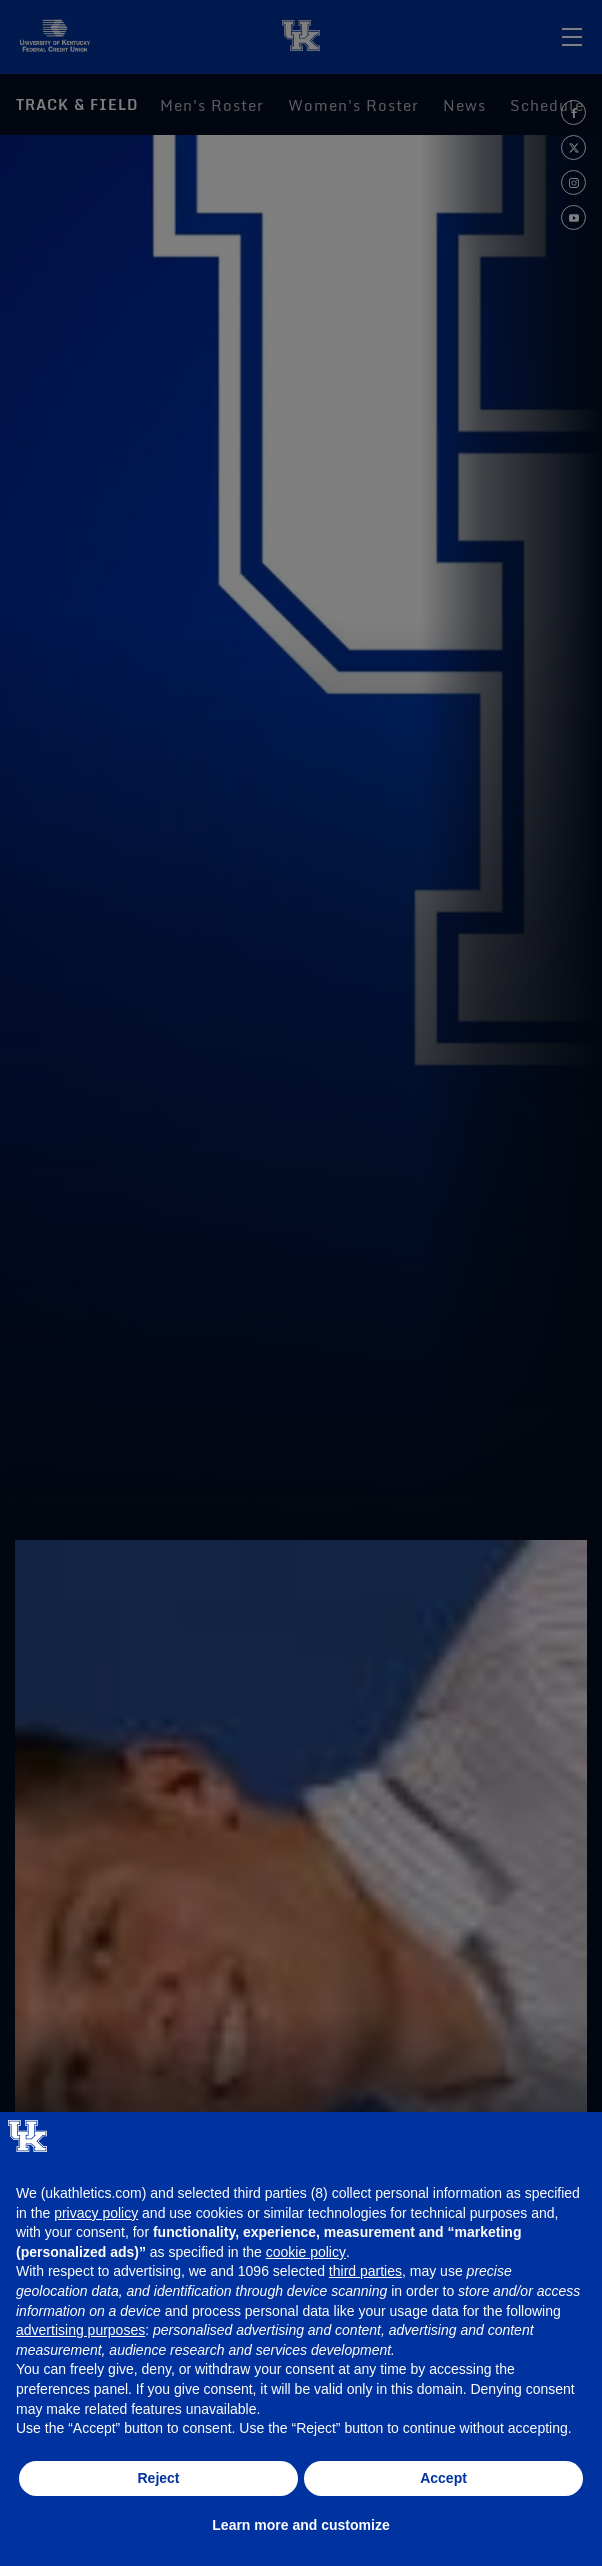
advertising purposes (80, 2330)
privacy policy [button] (96, 2213)
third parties (365, 2271)
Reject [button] (158, 2478)
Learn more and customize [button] (300, 2525)
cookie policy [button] (306, 2252)
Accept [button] (443, 2478)
